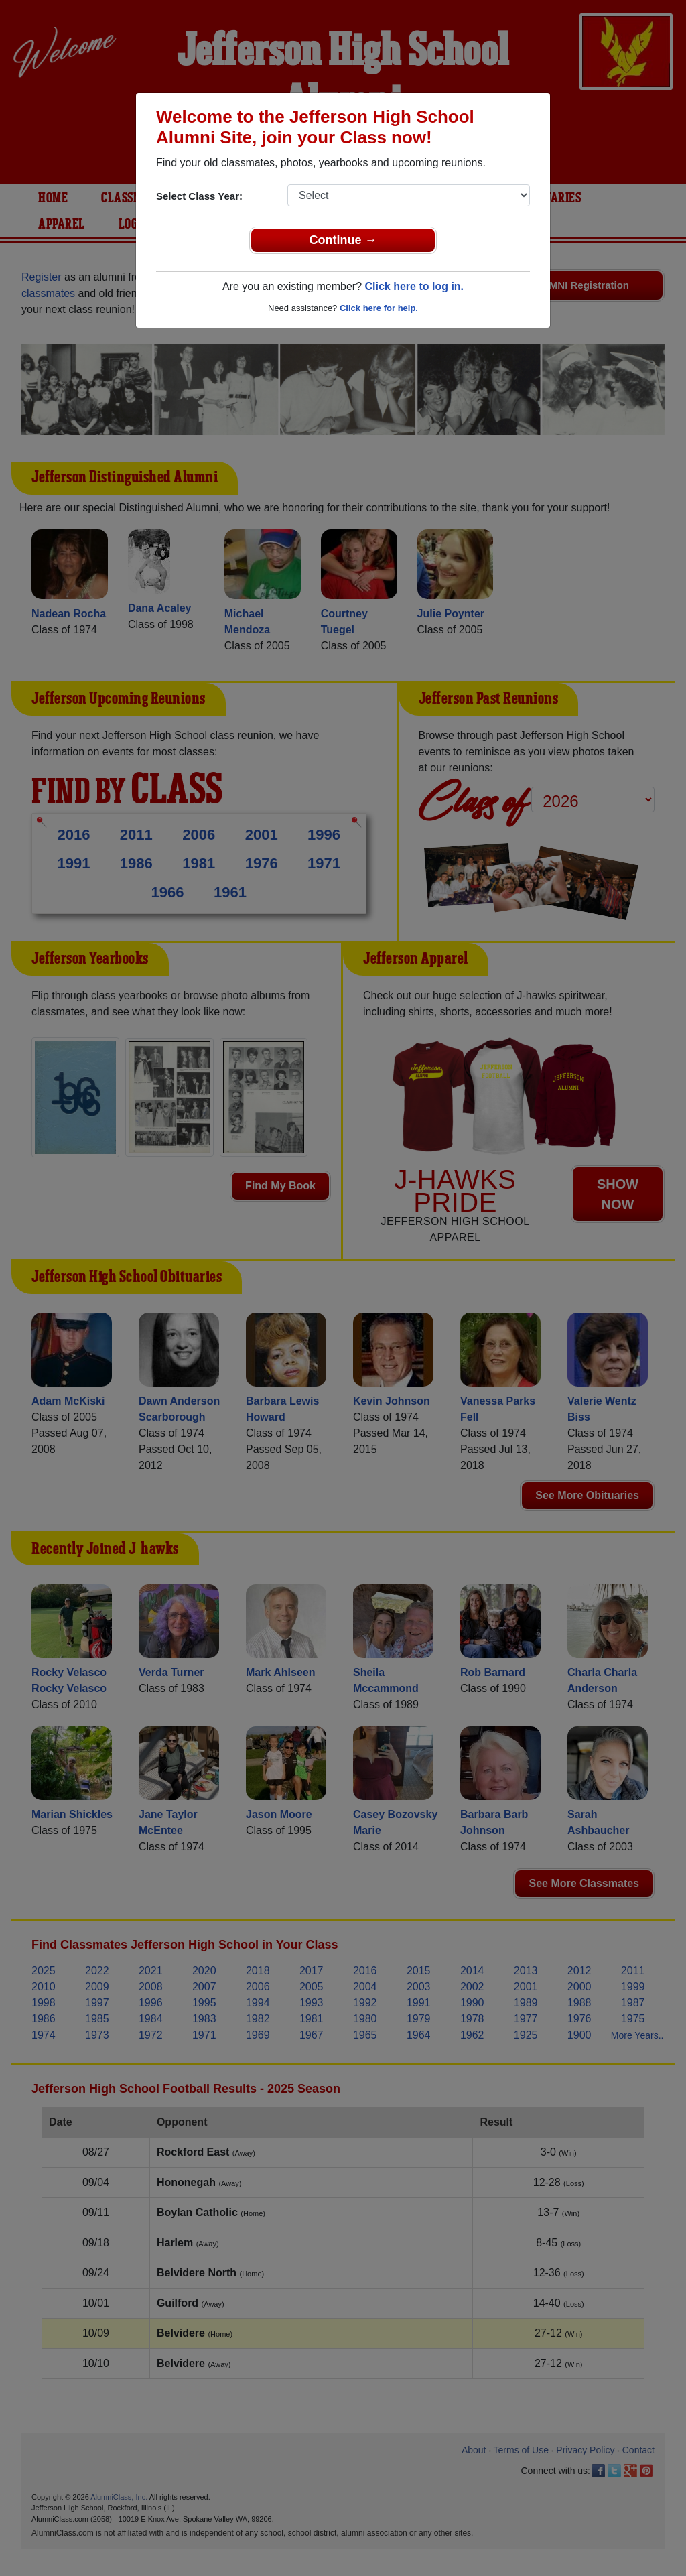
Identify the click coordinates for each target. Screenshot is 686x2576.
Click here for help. (379, 308)
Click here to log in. (414, 286)
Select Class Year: (199, 196)
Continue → (343, 240)
